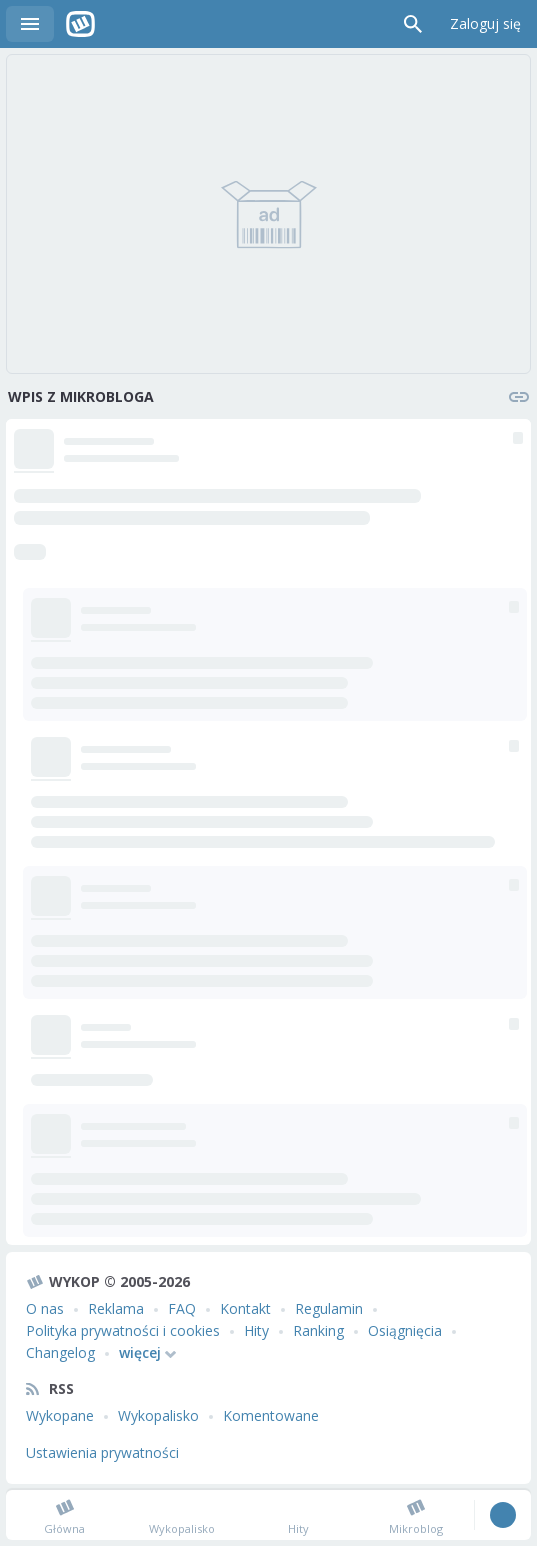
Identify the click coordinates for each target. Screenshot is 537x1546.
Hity (256, 1330)
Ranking (318, 1330)
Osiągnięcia (405, 1330)
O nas (45, 1308)
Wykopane (60, 1415)
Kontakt (245, 1308)
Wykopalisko (158, 1415)
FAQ (182, 1308)
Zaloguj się (485, 23)
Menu (30, 24)
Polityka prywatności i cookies (123, 1330)
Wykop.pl (80, 24)
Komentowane (271, 1415)
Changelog (60, 1352)
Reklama (116, 1308)
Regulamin (329, 1308)
